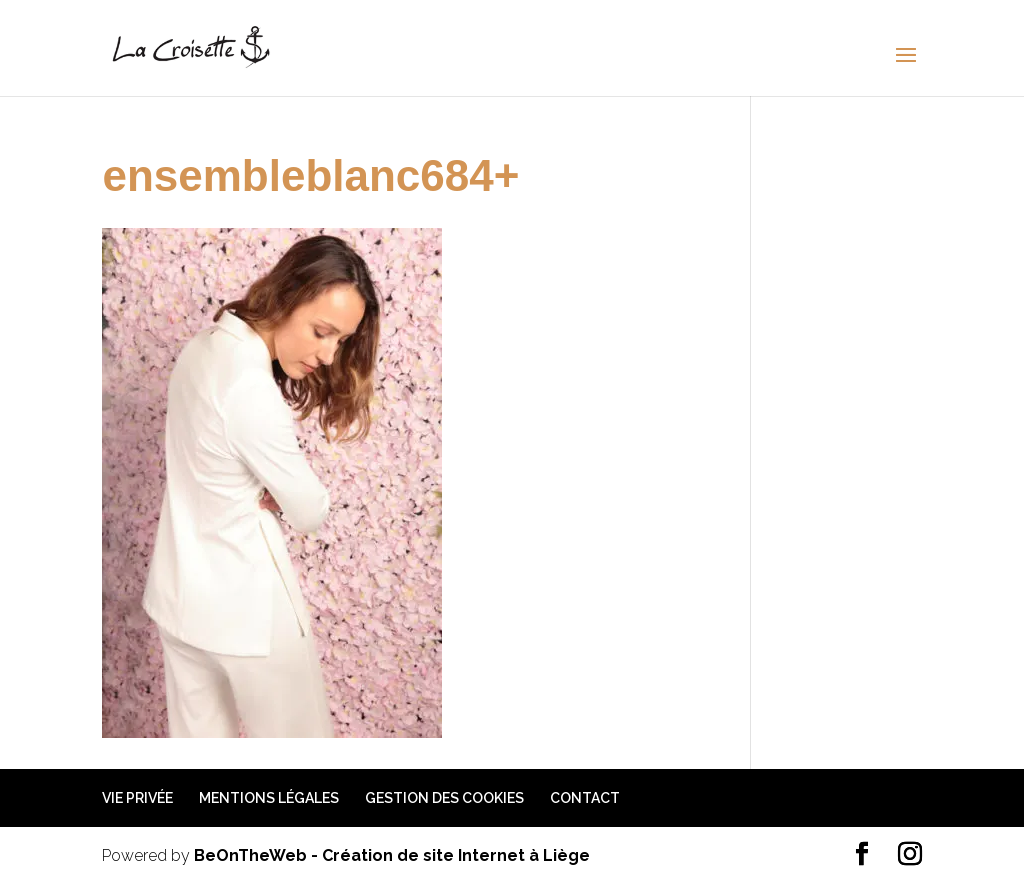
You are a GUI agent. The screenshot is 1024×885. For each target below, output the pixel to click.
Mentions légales (269, 798)
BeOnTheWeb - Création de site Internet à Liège (392, 855)
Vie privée (137, 798)
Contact (585, 798)
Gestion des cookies (444, 798)
